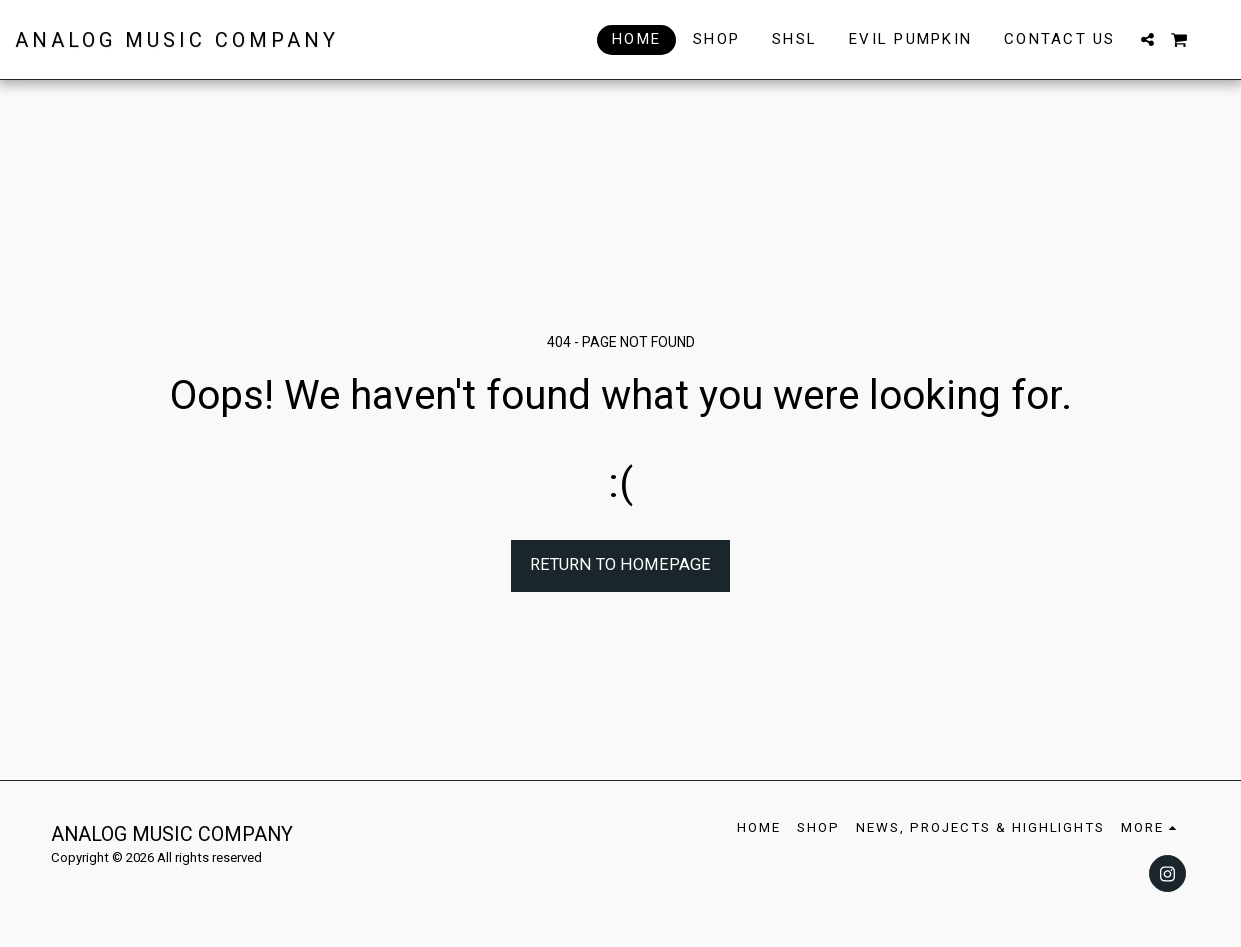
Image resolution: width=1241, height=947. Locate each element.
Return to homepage (620, 564)
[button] (1147, 39)
